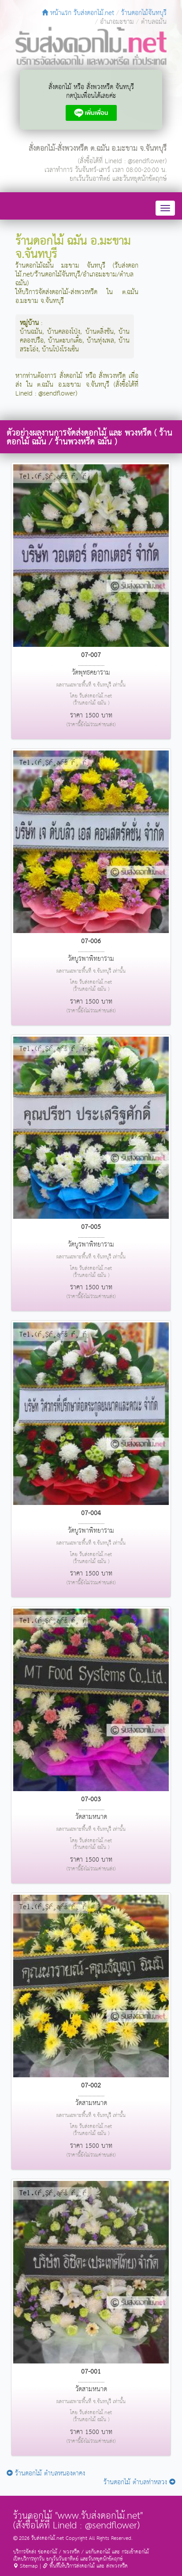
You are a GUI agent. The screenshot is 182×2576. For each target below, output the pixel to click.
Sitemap (25, 2566)
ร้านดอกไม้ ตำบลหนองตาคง (46, 2473)
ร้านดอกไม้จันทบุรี (144, 13)
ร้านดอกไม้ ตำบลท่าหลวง (139, 2482)
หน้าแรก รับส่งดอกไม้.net (78, 13)
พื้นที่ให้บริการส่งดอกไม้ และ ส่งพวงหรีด (85, 2566)
